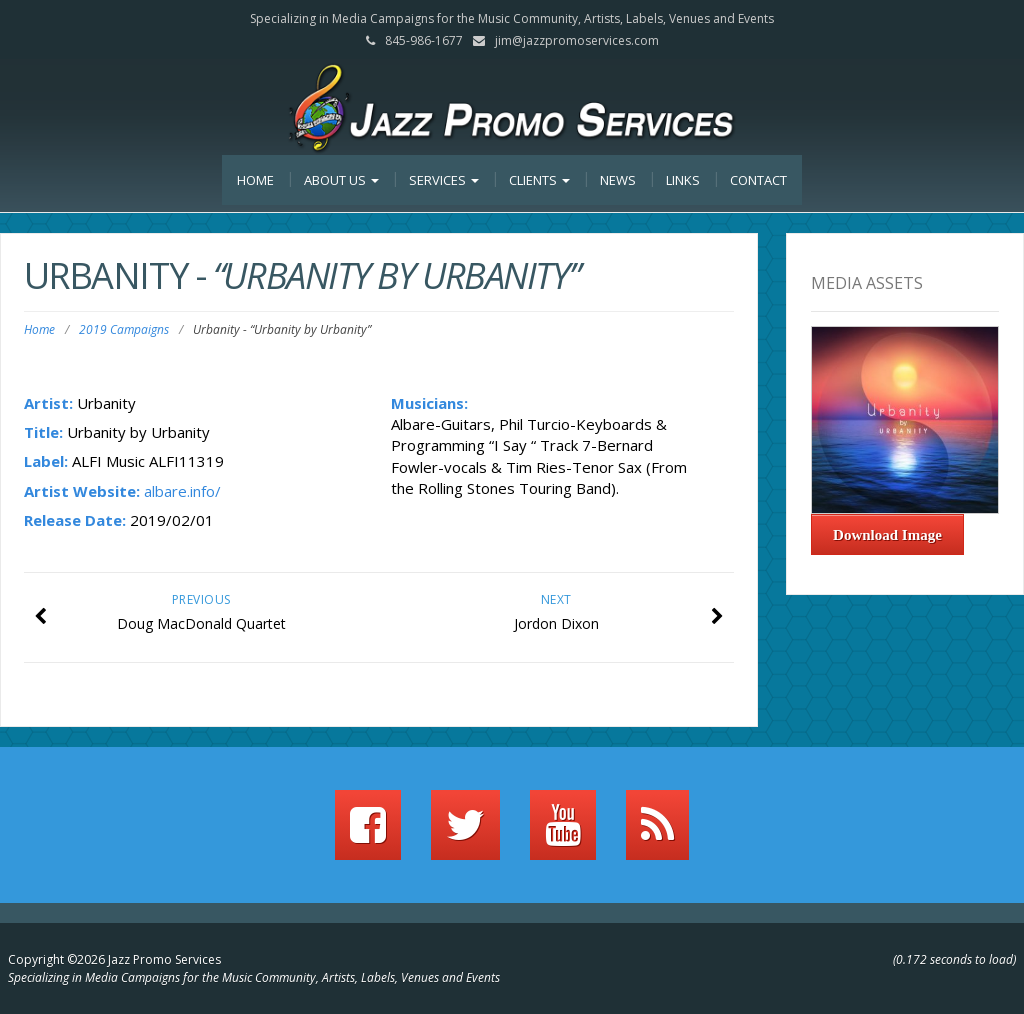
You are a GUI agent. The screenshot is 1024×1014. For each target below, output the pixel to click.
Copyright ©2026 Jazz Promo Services (114, 959)
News (618, 180)
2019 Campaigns (124, 329)
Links (683, 180)
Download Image (887, 535)
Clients (539, 180)
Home (255, 180)
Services (444, 180)
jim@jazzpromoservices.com (577, 40)
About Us (341, 180)
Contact (758, 180)
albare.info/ (182, 491)
